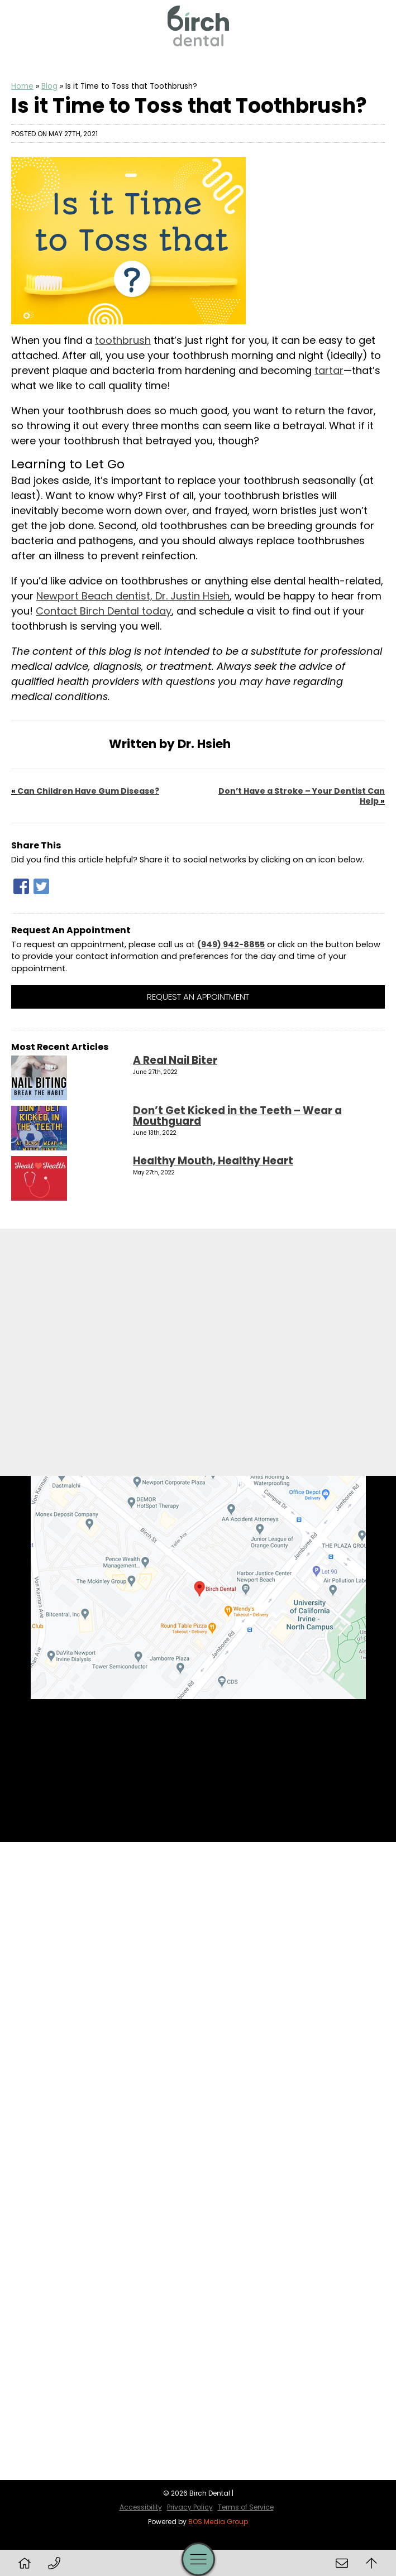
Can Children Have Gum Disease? (88, 791)
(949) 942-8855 (231, 944)
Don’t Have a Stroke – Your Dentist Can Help (301, 796)
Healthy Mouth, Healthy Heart (213, 1160)
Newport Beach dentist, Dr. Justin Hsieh (133, 596)
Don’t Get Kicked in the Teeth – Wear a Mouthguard (237, 1116)
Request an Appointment (198, 996)
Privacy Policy (190, 2507)
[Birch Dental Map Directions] (198, 1587)
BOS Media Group (218, 2521)
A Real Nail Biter (175, 1060)
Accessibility (141, 2507)
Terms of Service (246, 2507)
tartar (328, 370)
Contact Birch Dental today (103, 611)
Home (22, 86)
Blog (49, 86)
